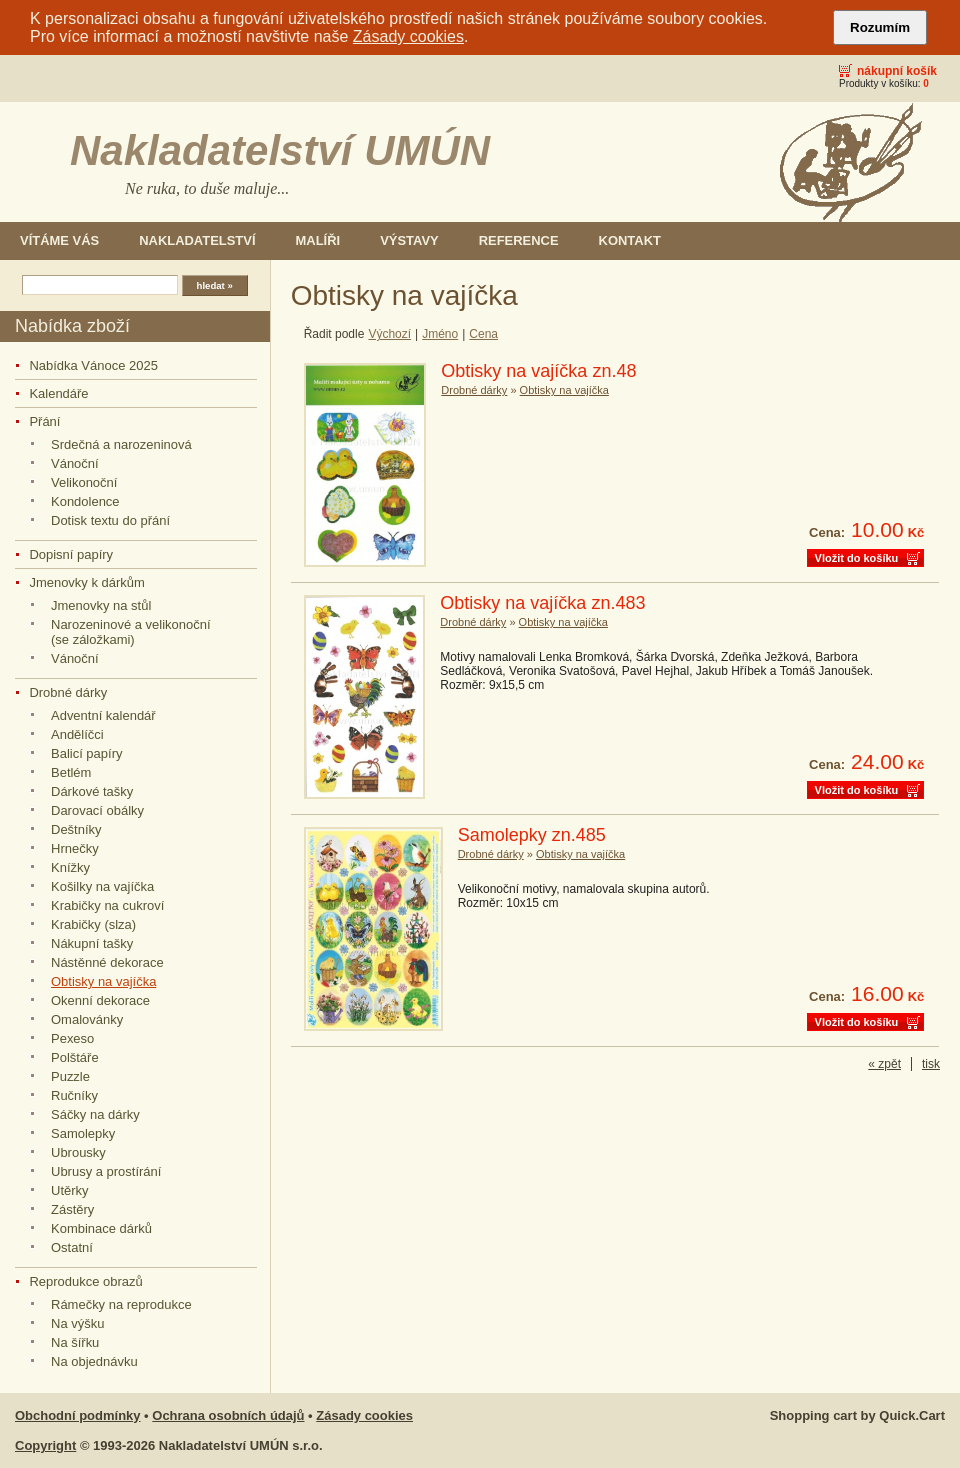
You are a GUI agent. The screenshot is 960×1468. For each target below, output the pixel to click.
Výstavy (409, 240)
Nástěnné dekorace (107, 962)
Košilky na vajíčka (102, 886)
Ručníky (74, 1095)
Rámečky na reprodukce (121, 1304)
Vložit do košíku (857, 558)
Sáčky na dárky (95, 1114)
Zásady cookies (408, 36)
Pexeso (72, 1038)
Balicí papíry (86, 753)
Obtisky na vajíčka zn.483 (542, 603)
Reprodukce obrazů (85, 1281)
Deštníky (76, 829)
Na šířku (75, 1342)
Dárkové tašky (92, 791)
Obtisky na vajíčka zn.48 (538, 371)
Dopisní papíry (71, 554)
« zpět (884, 1064)
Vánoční (75, 463)
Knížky (70, 867)
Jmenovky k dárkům (86, 582)
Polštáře (75, 1057)
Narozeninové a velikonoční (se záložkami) (131, 632)
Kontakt (630, 240)
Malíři (318, 240)
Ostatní (72, 1247)
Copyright (45, 1445)
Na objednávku (94, 1361)
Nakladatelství (197, 240)
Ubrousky (78, 1152)
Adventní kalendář (103, 715)
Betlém (71, 772)
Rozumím (880, 27)
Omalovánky (87, 1019)
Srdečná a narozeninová (121, 444)
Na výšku (77, 1323)
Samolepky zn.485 (532, 835)
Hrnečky (75, 848)
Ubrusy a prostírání (106, 1171)
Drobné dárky (68, 692)
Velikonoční (84, 482)
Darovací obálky (97, 810)
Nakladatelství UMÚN (280, 150)
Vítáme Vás (59, 240)
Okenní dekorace (100, 1000)
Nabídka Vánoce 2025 (93, 365)
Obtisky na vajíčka (103, 981)
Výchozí (389, 334)
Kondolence (85, 501)
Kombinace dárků (101, 1228)
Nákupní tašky (92, 943)
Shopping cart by (857, 1415)
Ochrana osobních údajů (228, 1415)
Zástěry (72, 1209)
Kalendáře (58, 393)
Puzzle (70, 1076)
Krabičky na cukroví (107, 905)
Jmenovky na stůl (101, 605)
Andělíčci (77, 734)
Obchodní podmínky (78, 1415)
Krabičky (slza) (93, 924)
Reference (519, 240)
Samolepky (83, 1133)
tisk (931, 1064)
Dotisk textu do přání (110, 520)
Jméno (440, 334)
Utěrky (70, 1190)
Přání (44, 421)
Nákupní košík (897, 71)
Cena (483, 334)
